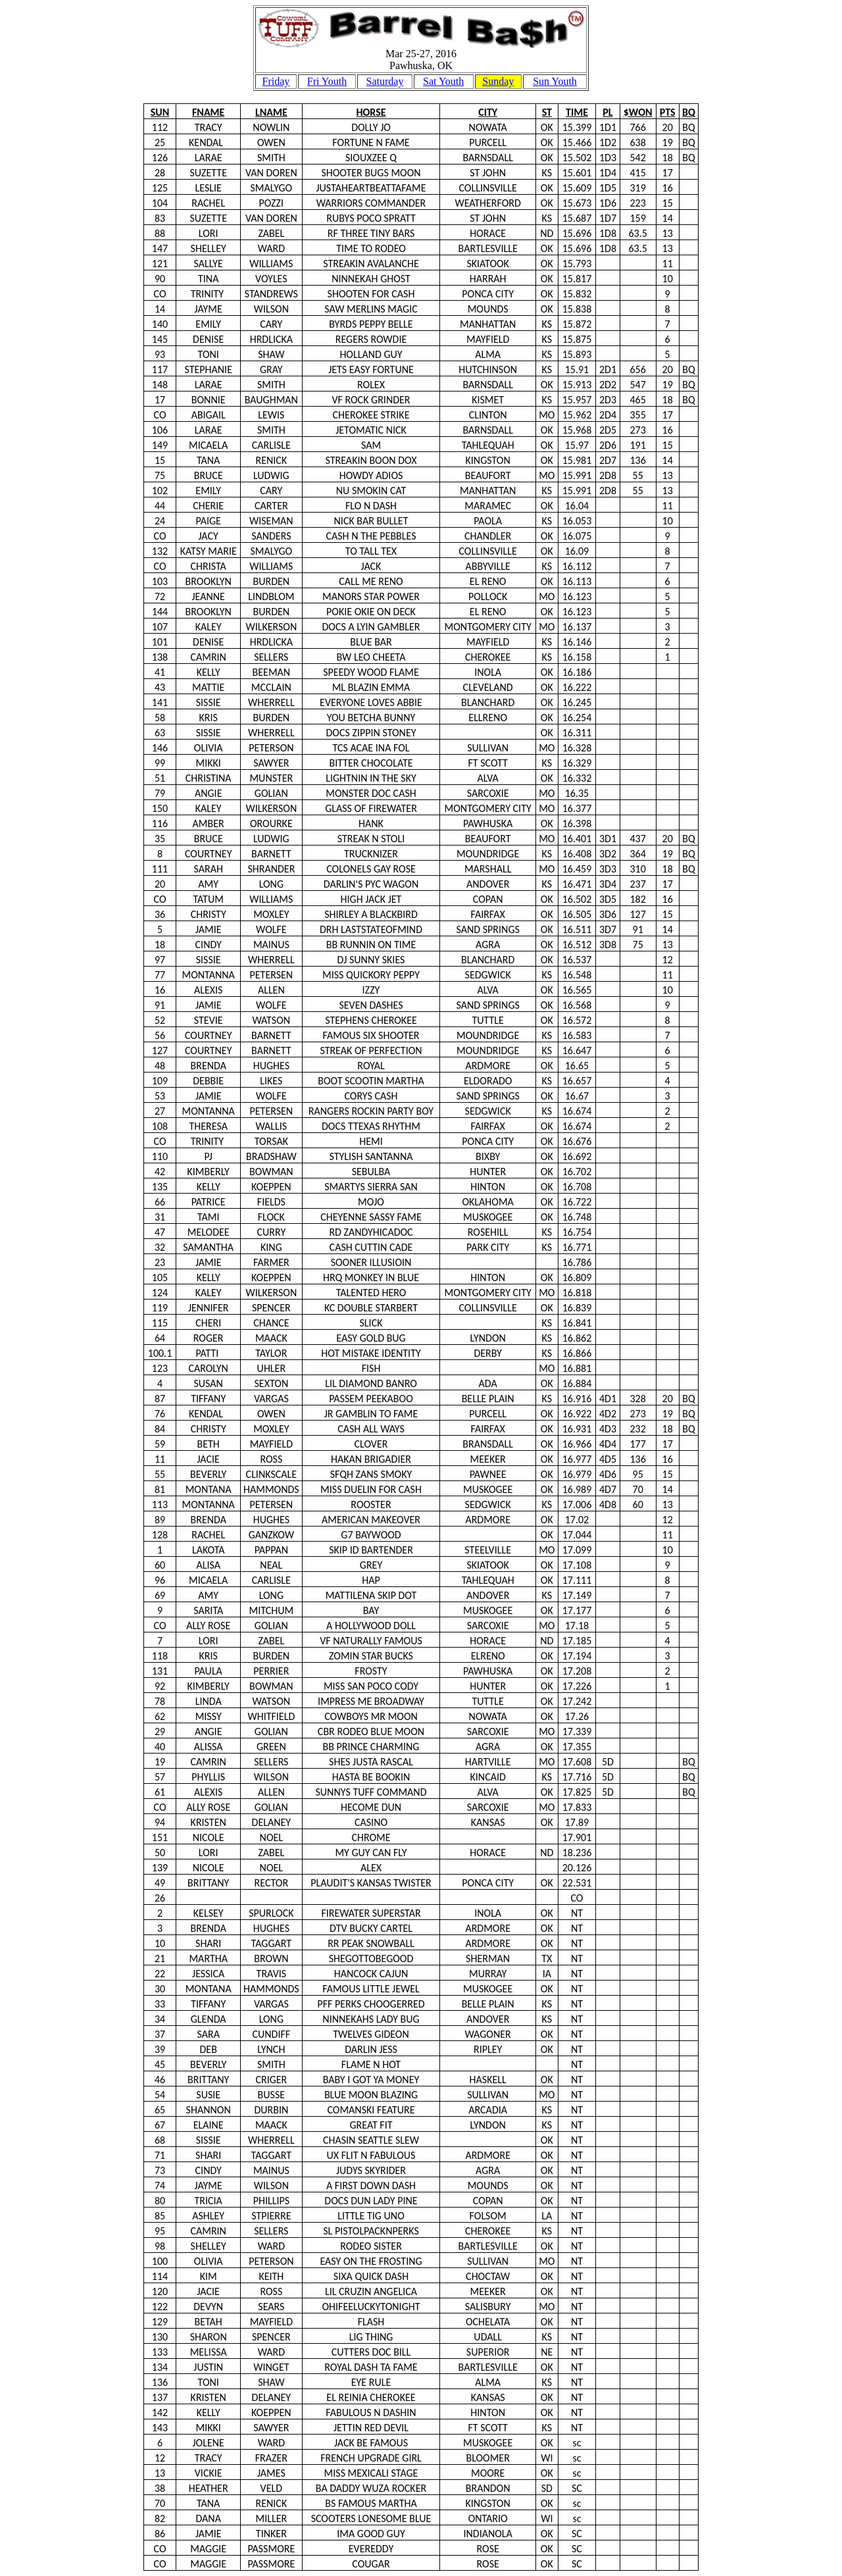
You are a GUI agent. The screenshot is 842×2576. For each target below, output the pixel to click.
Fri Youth (327, 81)
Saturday (385, 81)
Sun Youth (555, 81)
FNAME (208, 112)
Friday (276, 81)
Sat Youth (443, 81)
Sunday (498, 81)
